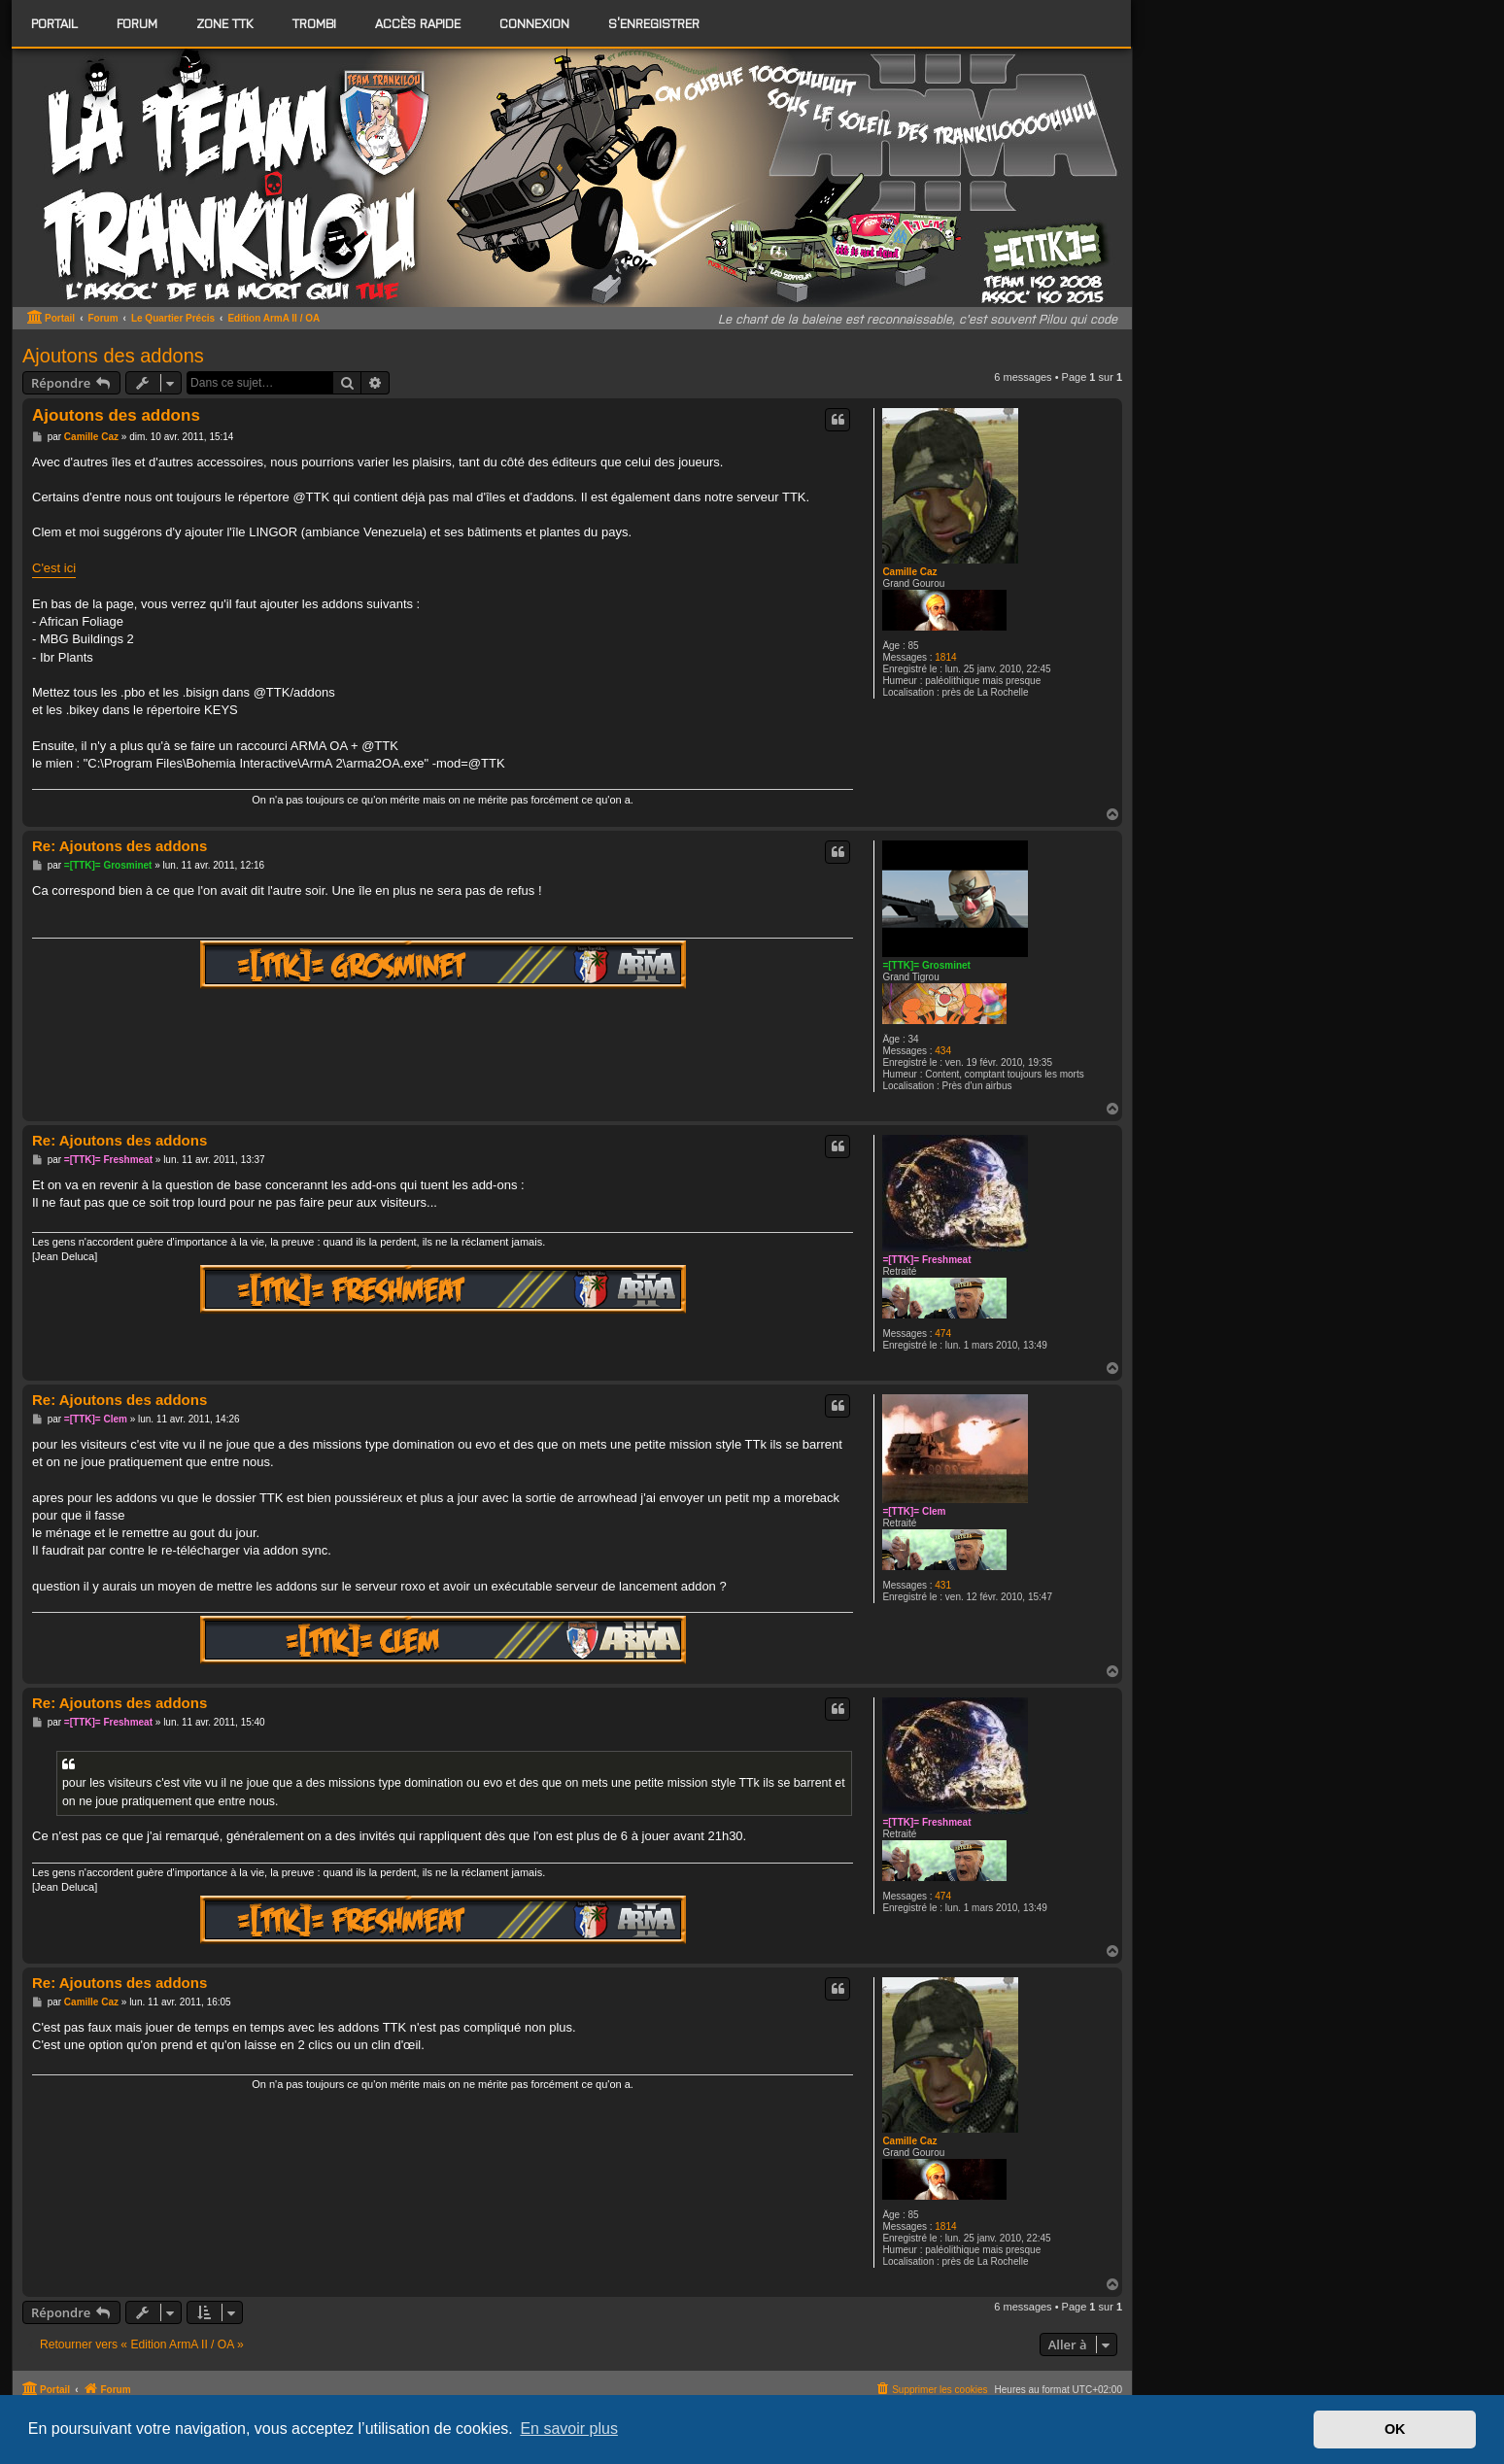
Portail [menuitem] (54, 23)
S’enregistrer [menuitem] (654, 23)
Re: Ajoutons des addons (119, 846)
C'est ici (54, 568)
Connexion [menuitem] (534, 23)
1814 (945, 657)
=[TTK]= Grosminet (926, 965)
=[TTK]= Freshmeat (926, 1259)
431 (943, 1585)
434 (943, 1050)
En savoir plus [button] (569, 2428)
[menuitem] (137, 23)
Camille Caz (909, 571)
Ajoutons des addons (113, 355)
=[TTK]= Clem (913, 1511)
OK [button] (1395, 2429)
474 (943, 1333)
